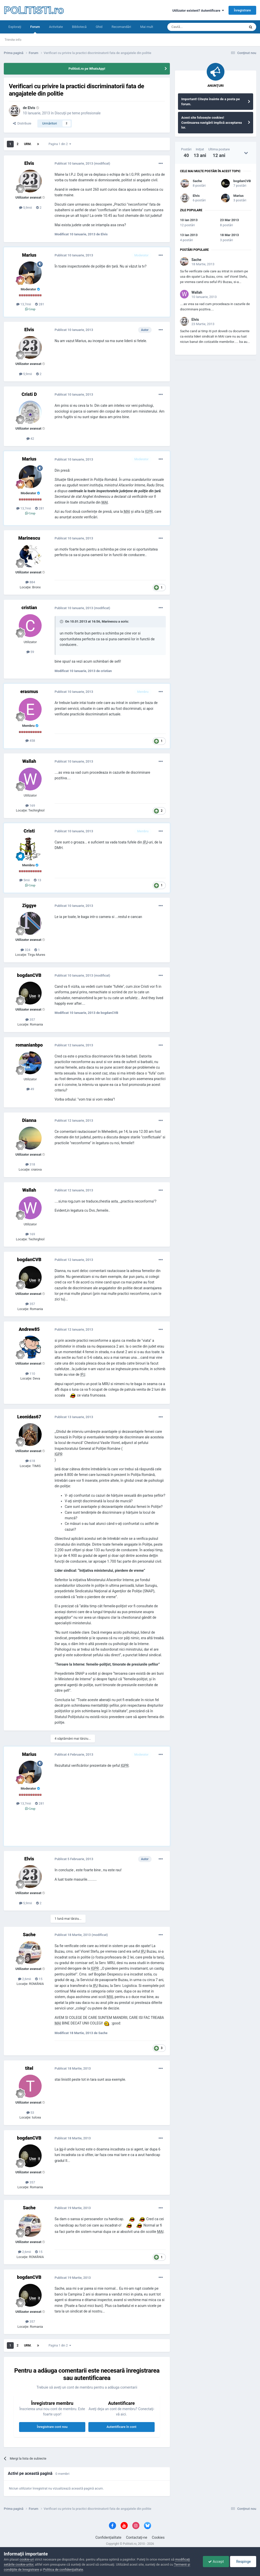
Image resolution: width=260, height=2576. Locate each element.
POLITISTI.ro (34, 10)
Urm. (27, 144)
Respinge (243, 2562)
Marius (238, 196)
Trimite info (13, 40)
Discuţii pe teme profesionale (78, 113)
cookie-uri (27, 2559)
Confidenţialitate (108, 2537)
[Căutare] (192, 27)
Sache (197, 181)
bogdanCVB (242, 181)
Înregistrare (242, 10)
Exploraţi (14, 27)
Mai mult (146, 27)
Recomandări (121, 27)
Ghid (99, 27)
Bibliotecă (79, 27)
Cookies (158, 2537)
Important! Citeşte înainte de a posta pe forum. (210, 101)
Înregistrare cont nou (52, 2427)
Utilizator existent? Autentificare (198, 10)
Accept (216, 2562)
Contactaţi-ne (136, 2537)
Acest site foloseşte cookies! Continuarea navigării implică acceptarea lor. (211, 122)
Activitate (56, 27)
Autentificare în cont (122, 2427)
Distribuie (22, 123)
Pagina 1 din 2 (59, 144)
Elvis (196, 196)
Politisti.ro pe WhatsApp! (87, 68)
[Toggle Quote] (62, 622)
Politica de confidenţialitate (63, 2569)
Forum (35, 29)
